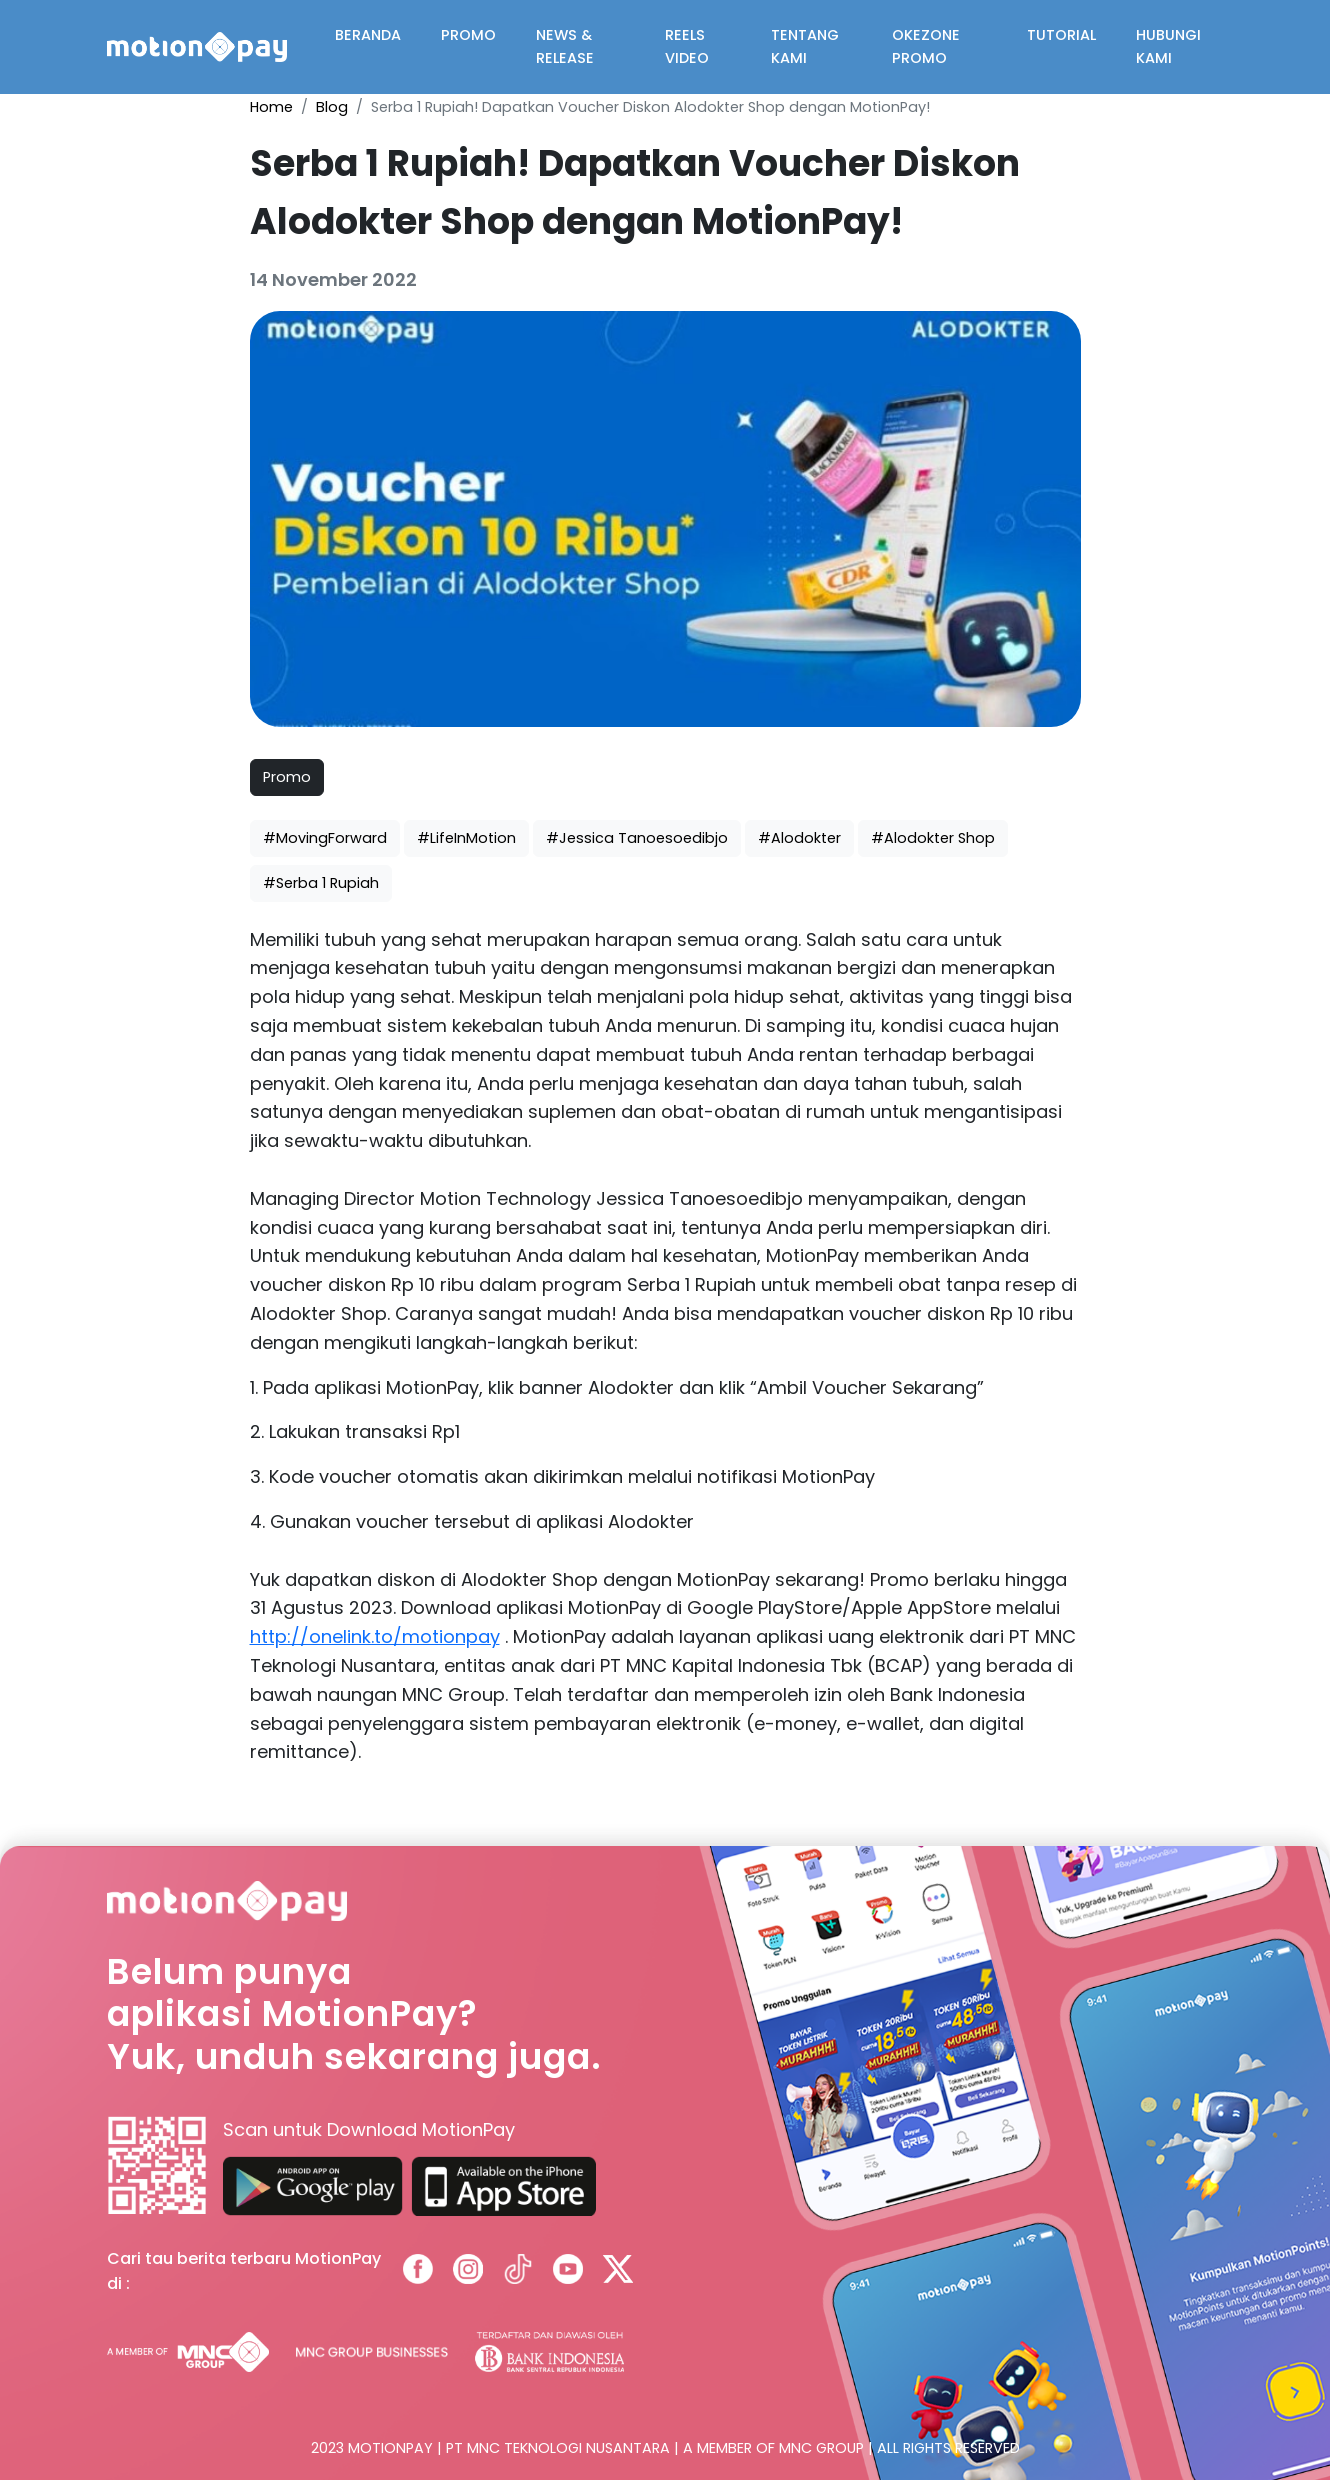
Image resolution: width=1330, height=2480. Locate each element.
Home (271, 107)
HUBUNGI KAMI (1168, 46)
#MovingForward (325, 838)
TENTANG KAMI (805, 46)
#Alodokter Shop (933, 838)
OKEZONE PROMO (926, 46)
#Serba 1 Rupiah (321, 883)
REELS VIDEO (687, 46)
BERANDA (368, 35)
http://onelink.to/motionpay (375, 1636)
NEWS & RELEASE (565, 46)
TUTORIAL (1061, 35)
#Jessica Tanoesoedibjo (637, 838)
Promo (287, 777)
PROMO (468, 35)
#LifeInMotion (466, 838)
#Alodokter (799, 838)
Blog (332, 107)
